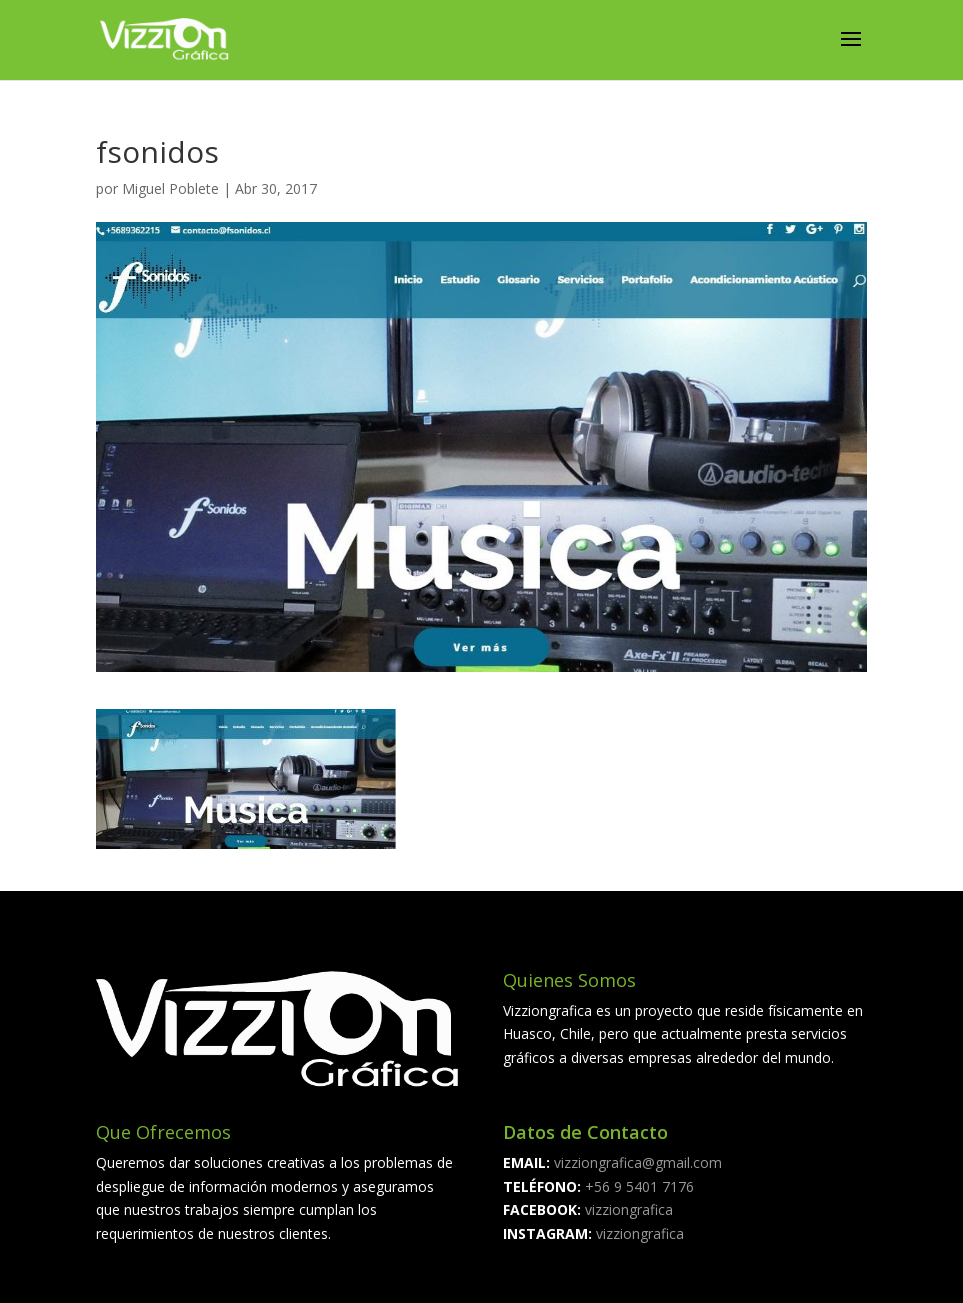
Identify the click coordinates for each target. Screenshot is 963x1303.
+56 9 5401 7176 (637, 1186)
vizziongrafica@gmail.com (638, 1162)
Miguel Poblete (170, 188)
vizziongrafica (629, 1209)
